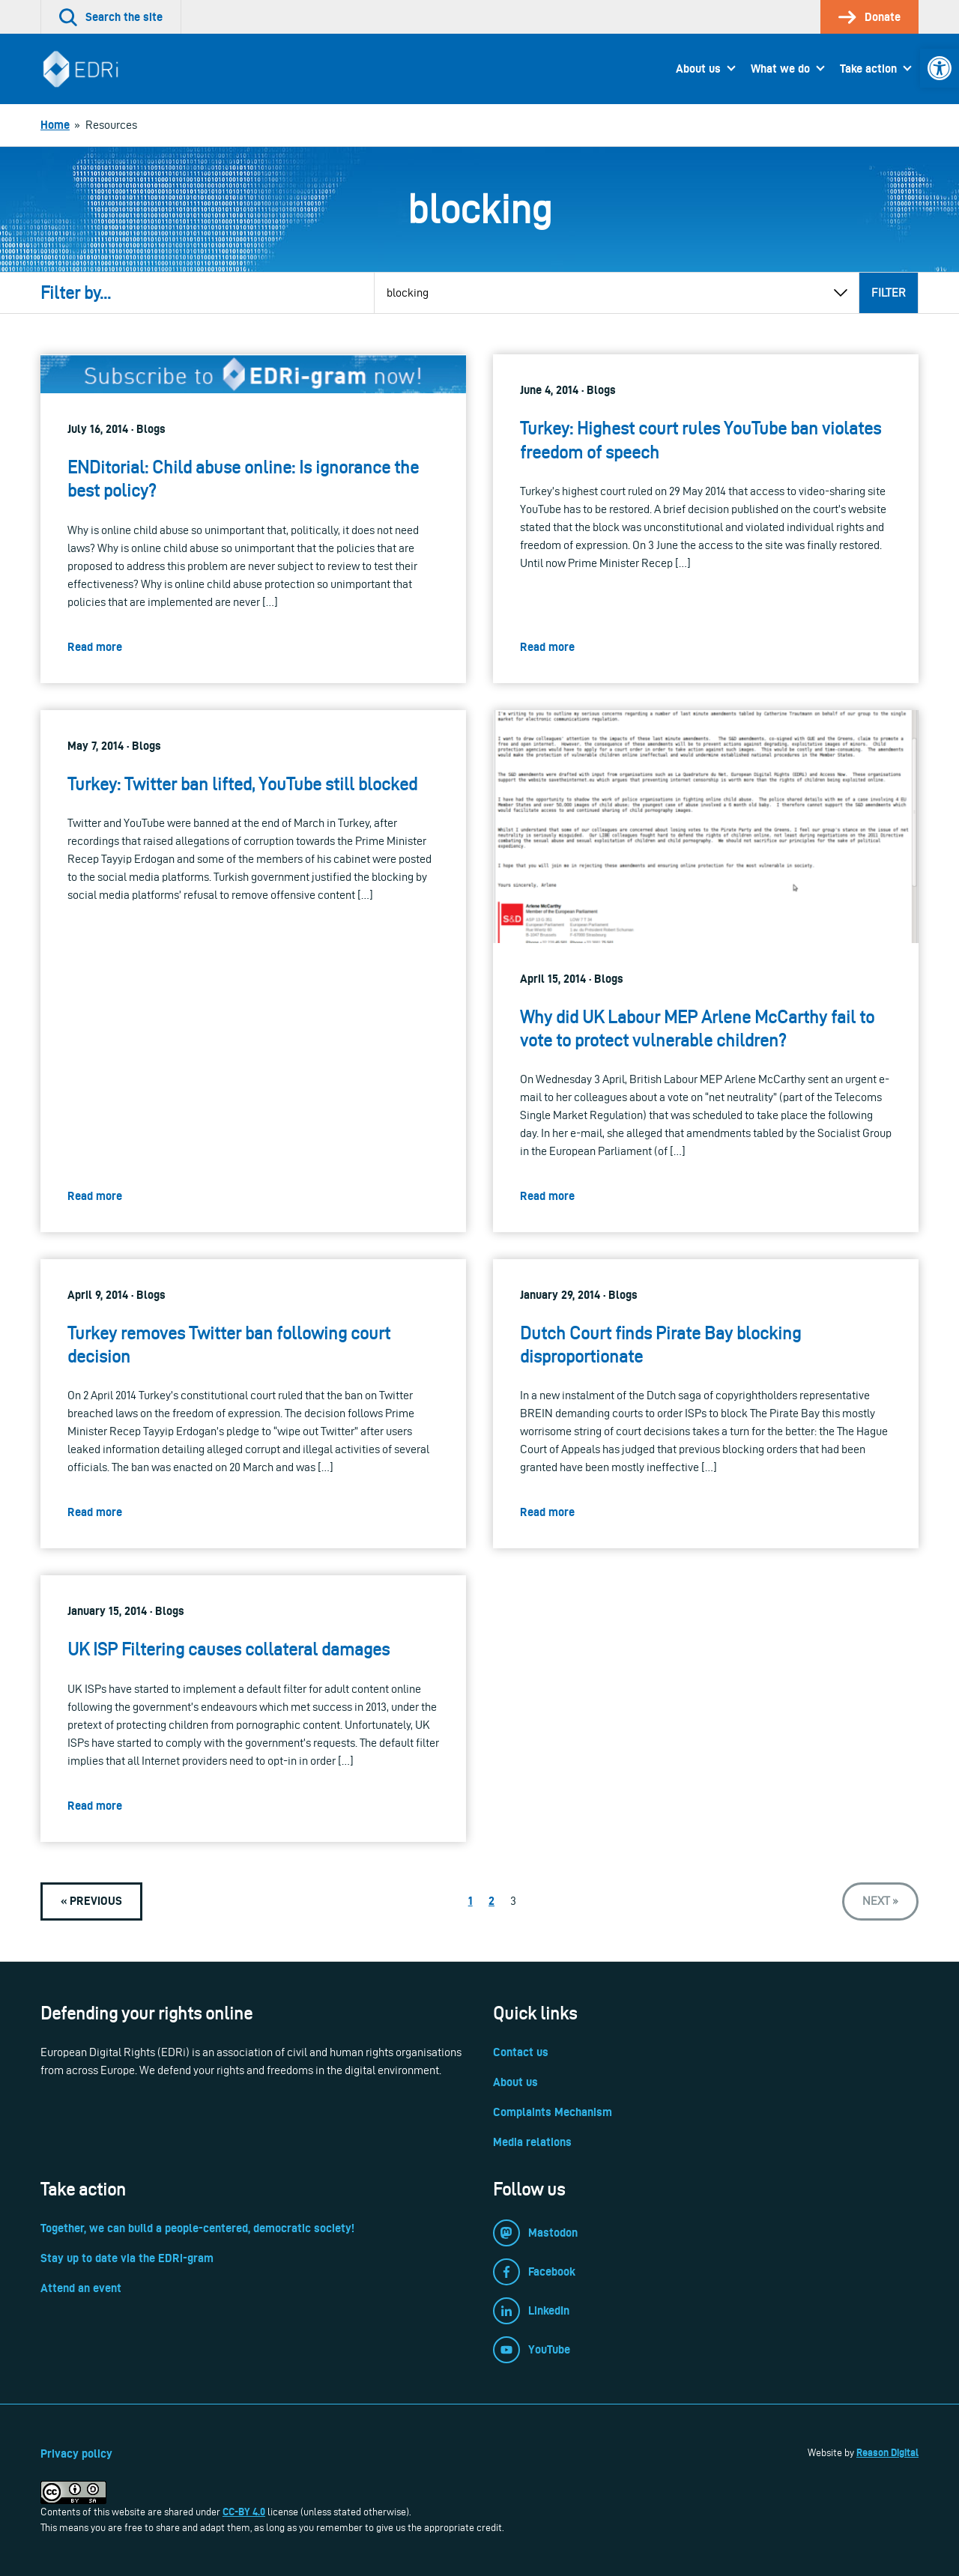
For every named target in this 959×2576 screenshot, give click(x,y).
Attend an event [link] (80, 2288)
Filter (888, 292)
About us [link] (698, 68)
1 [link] (470, 1900)
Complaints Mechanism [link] (552, 2112)
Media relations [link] (532, 2142)
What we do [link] (780, 68)
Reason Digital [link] (887, 2452)
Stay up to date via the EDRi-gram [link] (127, 2258)
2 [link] (491, 1900)
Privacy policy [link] (76, 2453)
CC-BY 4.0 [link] (244, 2512)
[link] (939, 68)
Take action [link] (868, 68)
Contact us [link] (520, 2052)
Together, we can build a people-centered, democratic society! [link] (197, 2228)
